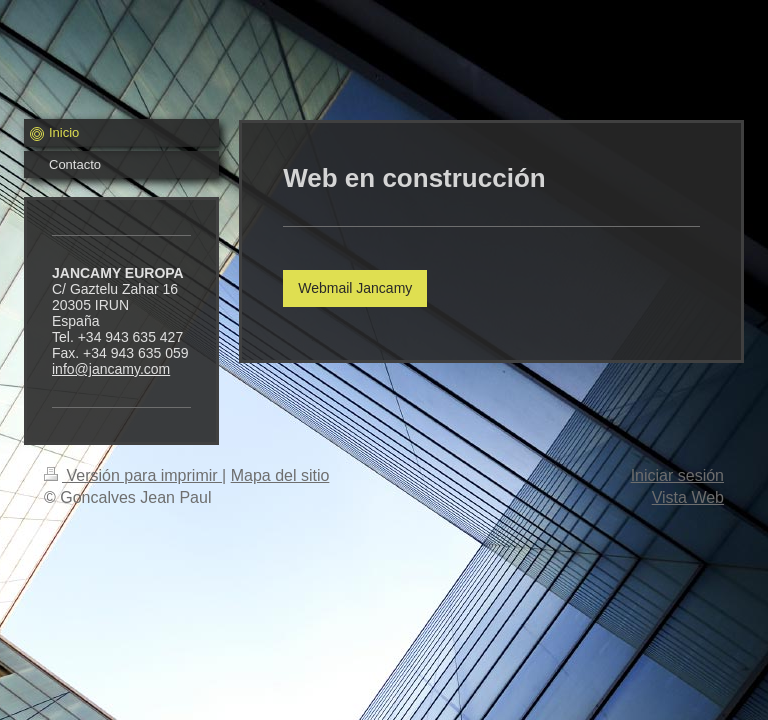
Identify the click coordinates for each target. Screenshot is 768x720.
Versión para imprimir (133, 475)
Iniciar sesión (677, 475)
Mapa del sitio (280, 475)
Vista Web (688, 497)
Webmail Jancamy (355, 288)
